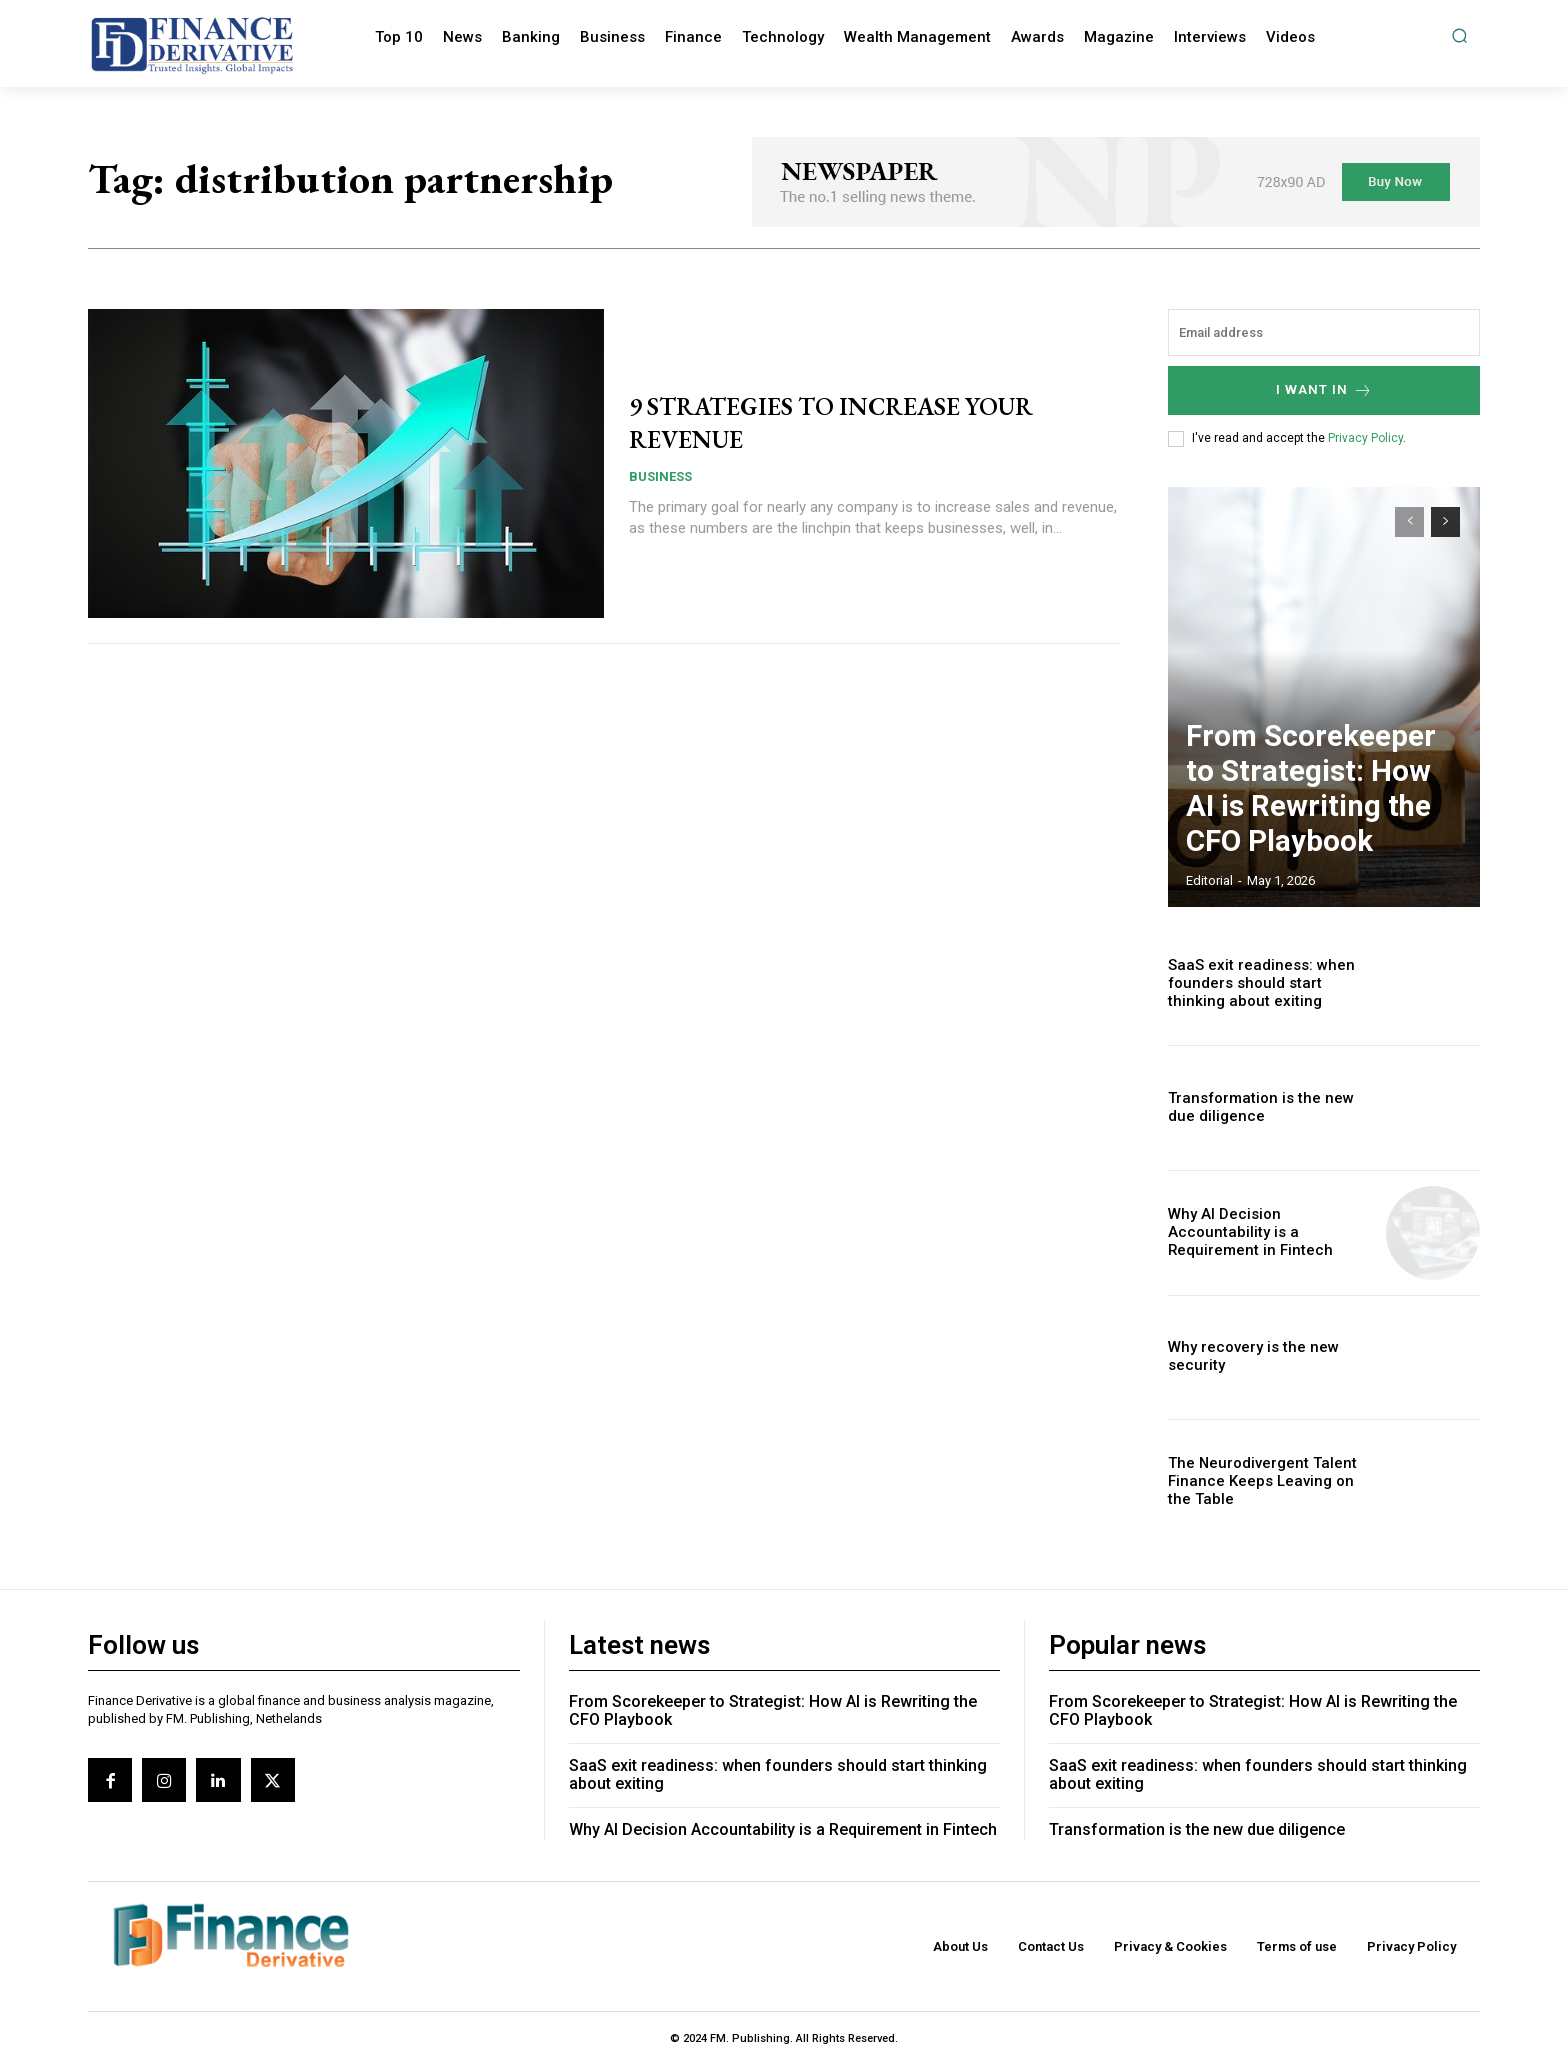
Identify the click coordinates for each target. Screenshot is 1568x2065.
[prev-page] (1409, 522)
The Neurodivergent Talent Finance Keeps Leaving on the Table (1264, 1482)
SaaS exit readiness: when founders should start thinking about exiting (1267, 983)
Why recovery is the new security (1246, 1357)
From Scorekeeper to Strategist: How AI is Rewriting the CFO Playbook (1313, 823)
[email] (1324, 332)
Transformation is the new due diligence (1197, 1829)
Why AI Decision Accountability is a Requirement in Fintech (1268, 1232)
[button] (1459, 35)
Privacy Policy (1365, 438)
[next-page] (1445, 522)
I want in (1324, 390)
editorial (1209, 880)
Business (660, 476)
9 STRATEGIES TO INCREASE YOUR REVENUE (832, 421)
